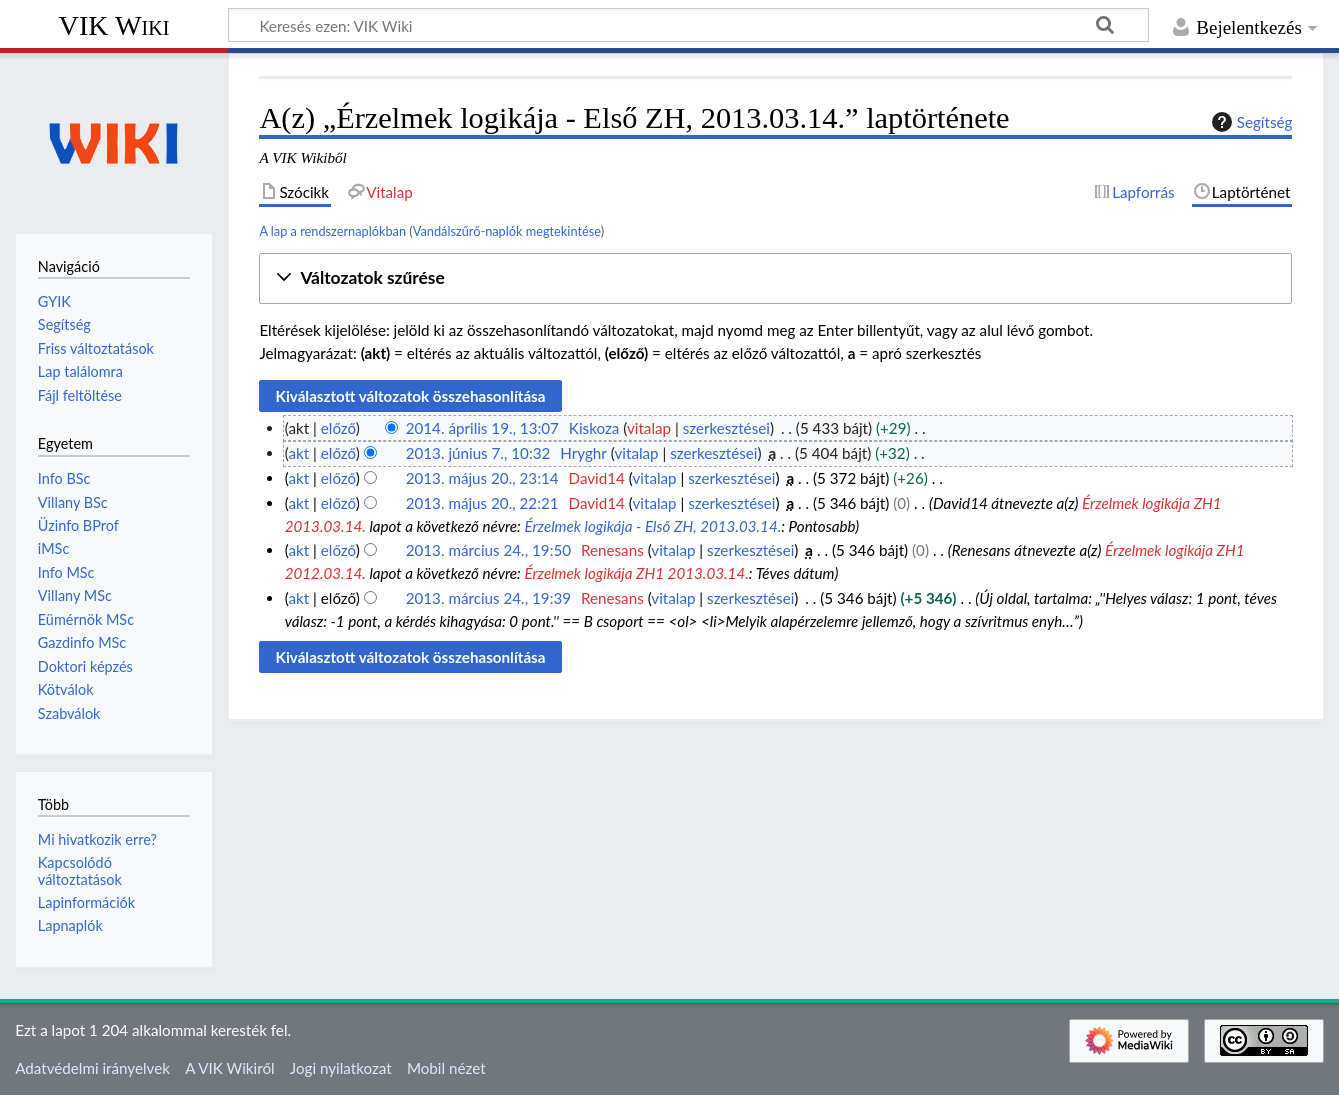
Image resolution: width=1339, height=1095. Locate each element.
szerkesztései (726, 428)
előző (338, 428)
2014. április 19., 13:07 (482, 428)
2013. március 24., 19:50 (488, 550)
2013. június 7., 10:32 (478, 453)
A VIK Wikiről (229, 1068)
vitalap (649, 428)
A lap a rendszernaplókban (332, 231)
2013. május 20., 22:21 (482, 503)
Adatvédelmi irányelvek (92, 1068)
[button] (775, 278)
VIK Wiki (114, 25)
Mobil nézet (446, 1068)
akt (298, 453)
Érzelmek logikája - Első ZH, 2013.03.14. (652, 526)
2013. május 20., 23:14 (482, 478)
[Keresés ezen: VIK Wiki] (688, 25)
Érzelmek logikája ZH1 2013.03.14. (636, 573)
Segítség (1250, 122)
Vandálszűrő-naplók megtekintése (507, 231)
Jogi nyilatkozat (341, 1068)
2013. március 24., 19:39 (488, 598)
